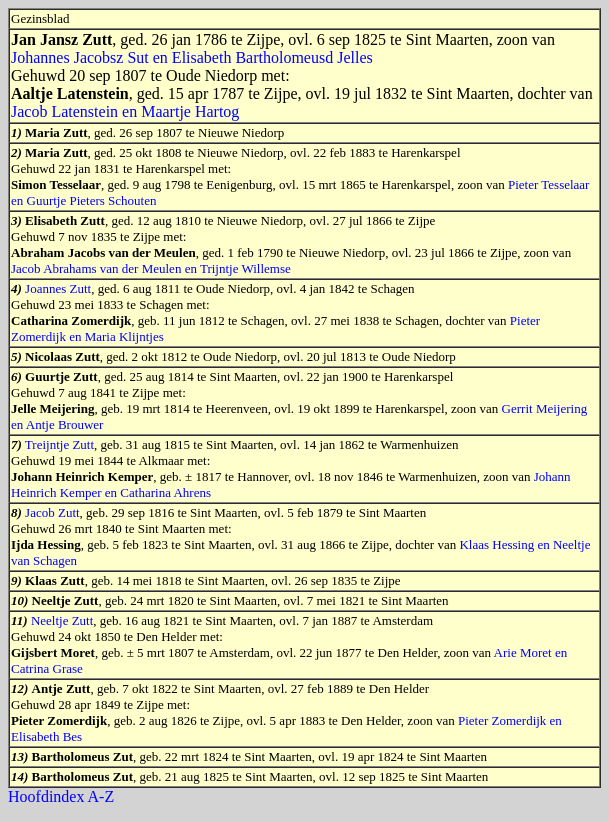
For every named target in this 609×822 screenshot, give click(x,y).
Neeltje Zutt (62, 620)
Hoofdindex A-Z (61, 796)
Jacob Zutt (52, 512)
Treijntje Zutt (59, 444)
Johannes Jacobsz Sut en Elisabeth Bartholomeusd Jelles (192, 57)
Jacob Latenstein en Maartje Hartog (125, 111)
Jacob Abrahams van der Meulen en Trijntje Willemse (151, 268)
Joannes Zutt (58, 288)
